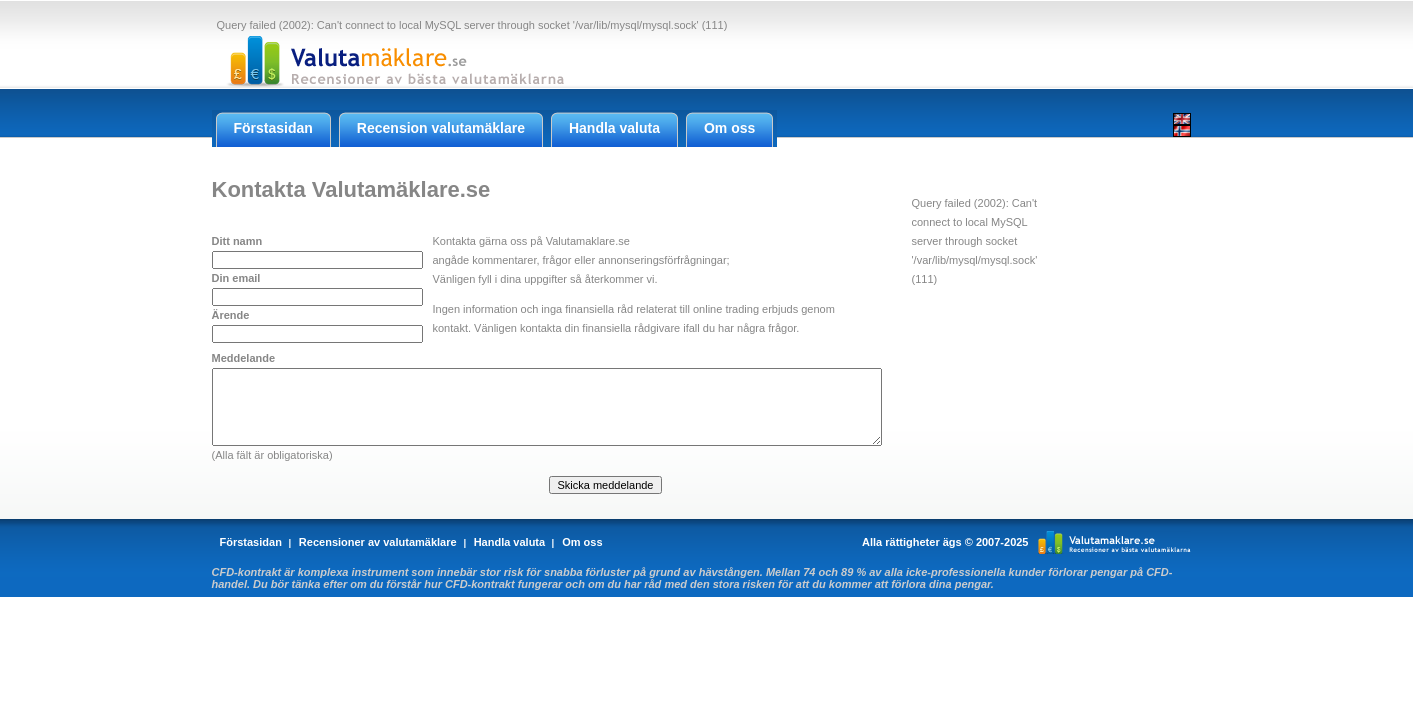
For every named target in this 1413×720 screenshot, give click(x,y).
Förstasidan (251, 542)
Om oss (582, 542)
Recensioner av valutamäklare (378, 542)
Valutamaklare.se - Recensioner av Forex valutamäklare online (391, 61)
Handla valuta (510, 542)
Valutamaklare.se (1114, 542)
